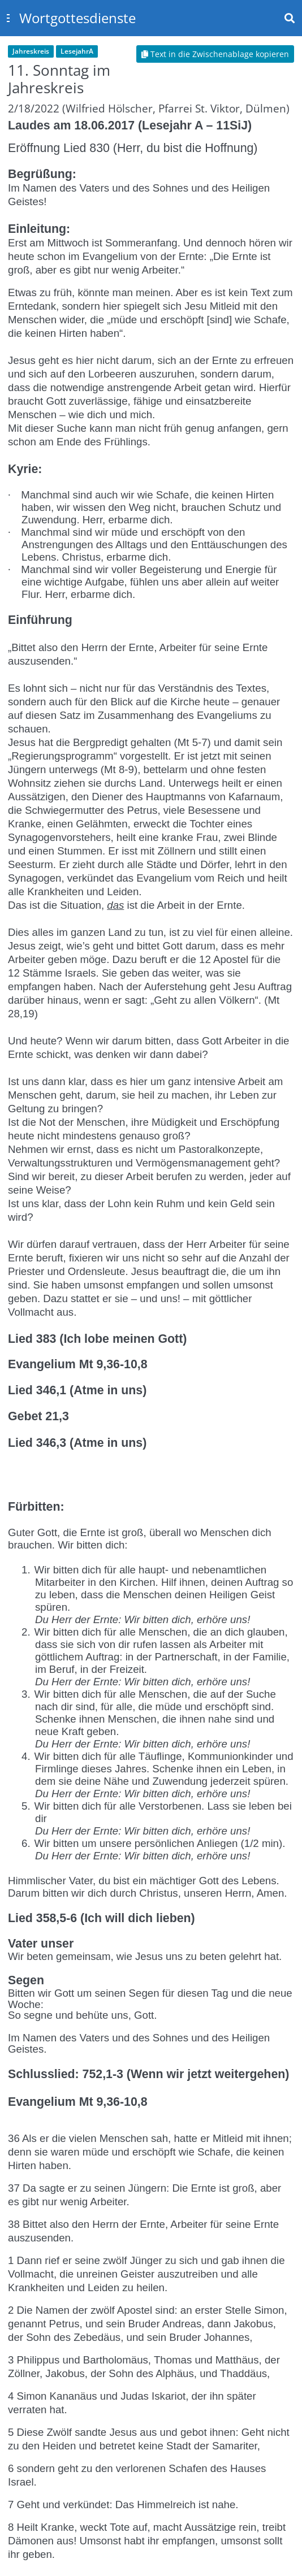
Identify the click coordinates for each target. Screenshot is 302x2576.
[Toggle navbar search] (289, 18)
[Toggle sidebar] (8, 18)
